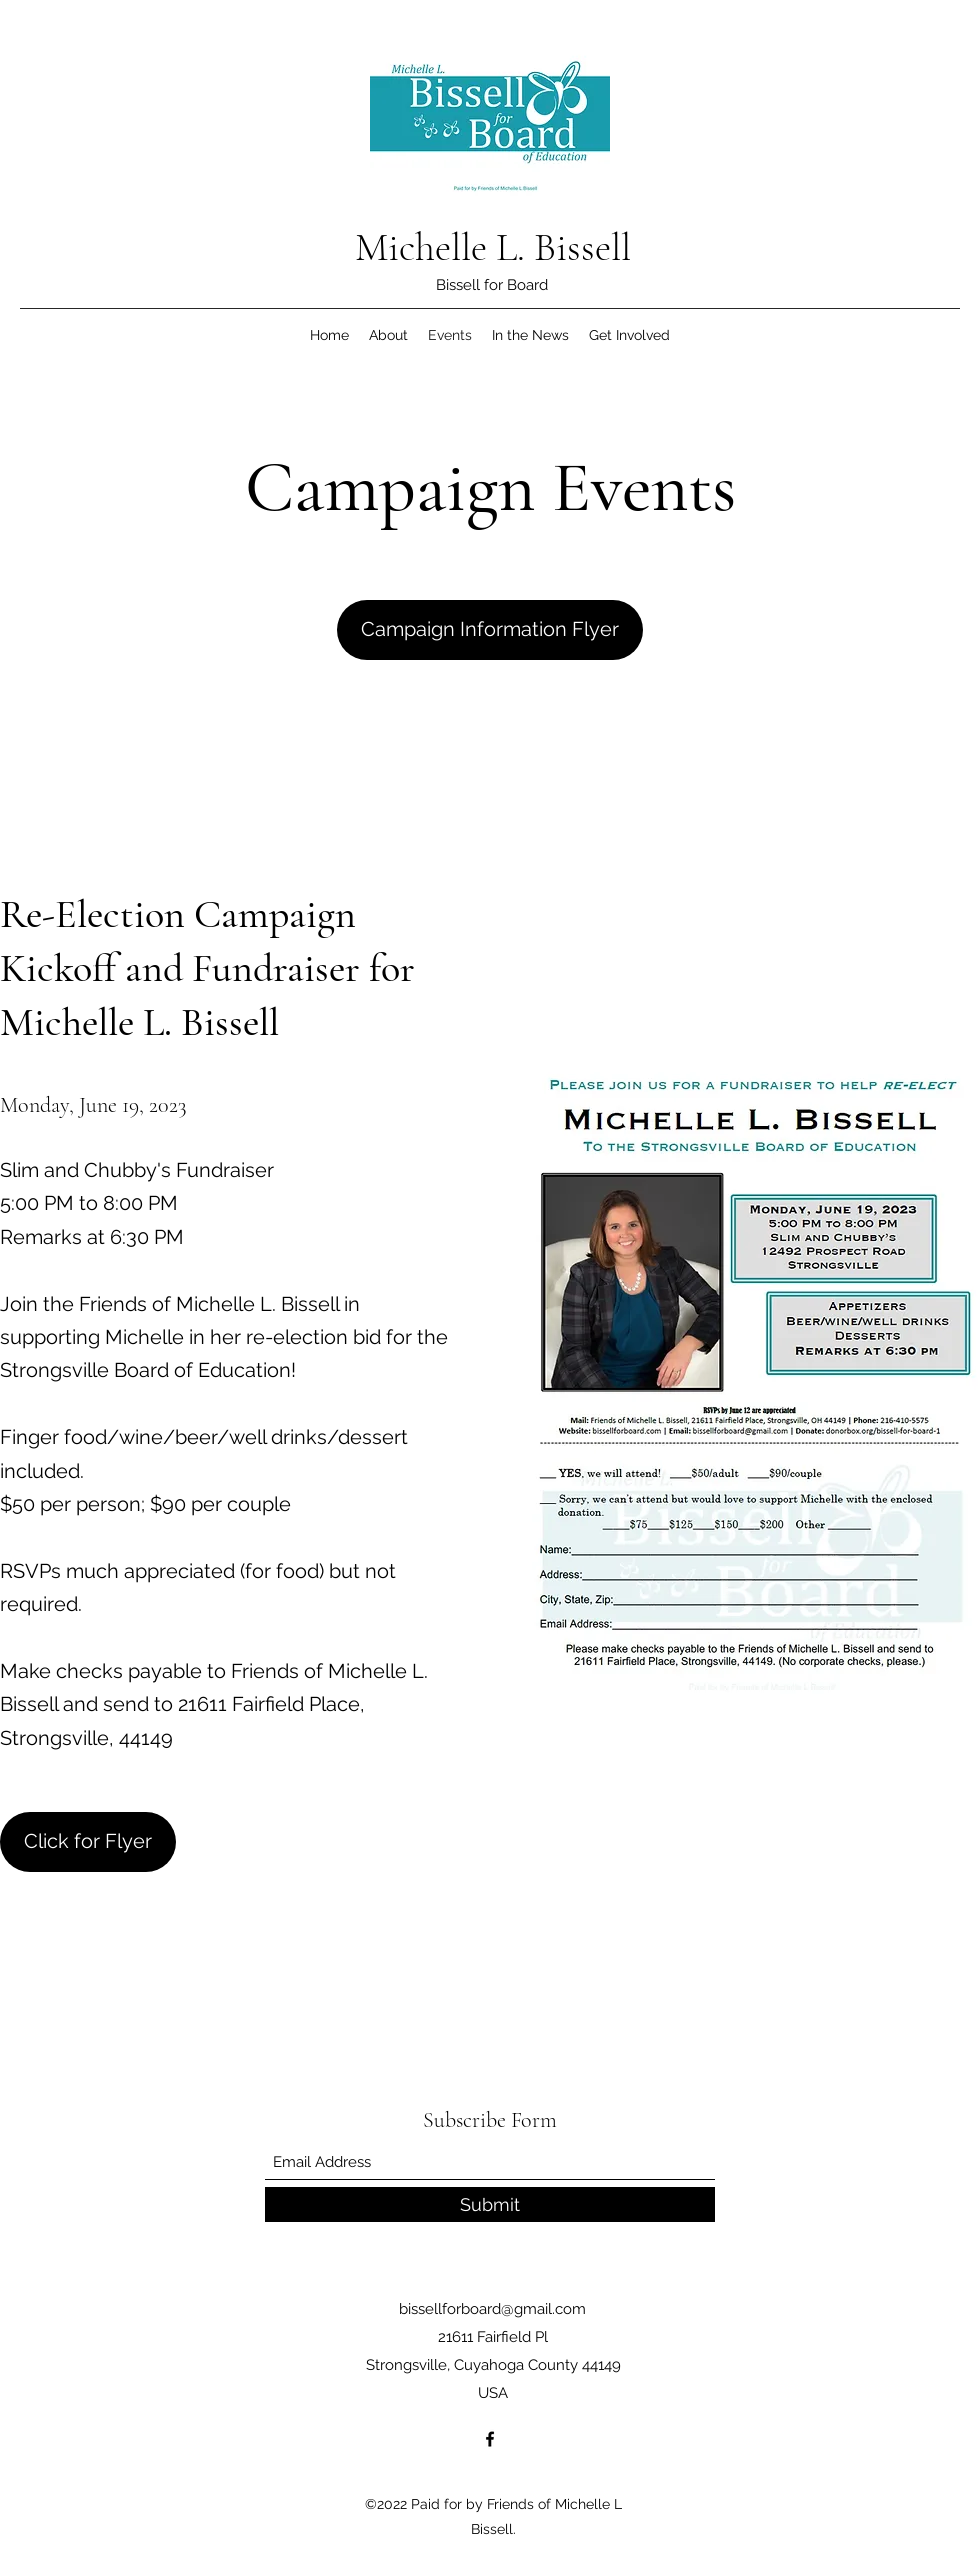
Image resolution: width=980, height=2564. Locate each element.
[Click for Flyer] (88, 1842)
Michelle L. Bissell (493, 247)
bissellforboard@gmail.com (492, 2309)
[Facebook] (490, 2439)
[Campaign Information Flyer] (490, 630)
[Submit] (490, 2204)
